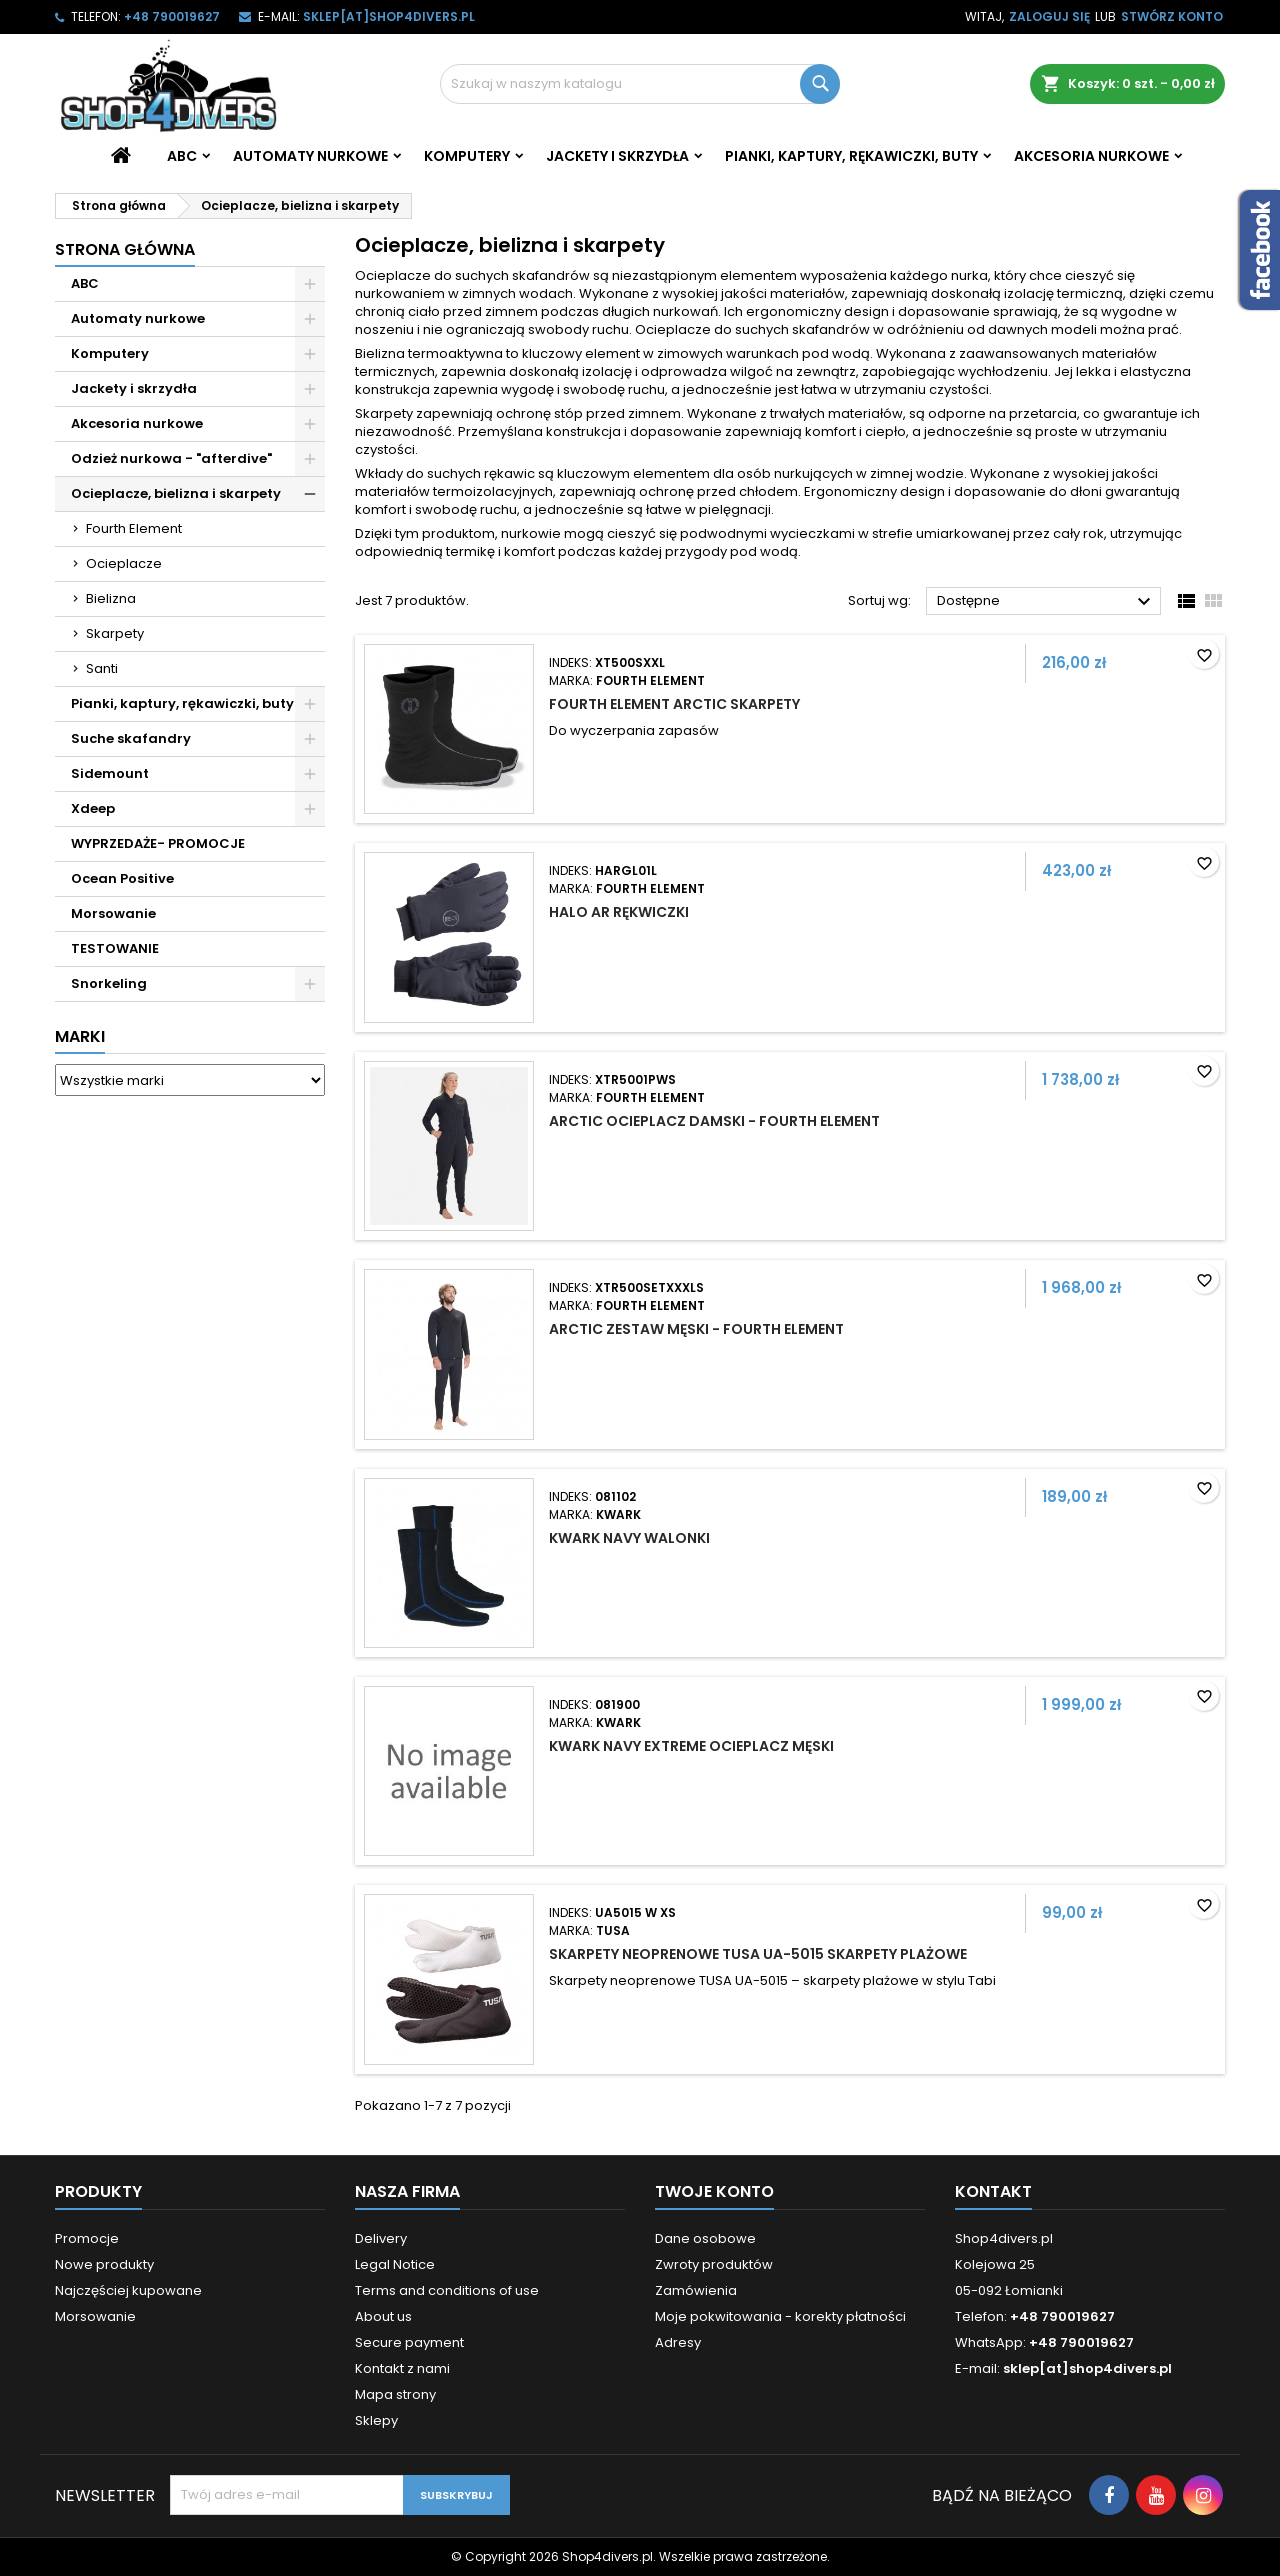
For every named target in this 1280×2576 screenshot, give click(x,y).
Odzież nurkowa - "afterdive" (171, 458)
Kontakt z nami (402, 2368)
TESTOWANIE (115, 948)
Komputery (467, 156)
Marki (80, 1036)
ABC (182, 156)
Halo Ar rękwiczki (619, 912)
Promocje (87, 2238)
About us (383, 2316)
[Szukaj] (640, 84)
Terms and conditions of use (447, 2290)
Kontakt (993, 2191)
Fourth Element (134, 528)
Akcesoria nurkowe (1091, 156)
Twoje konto (714, 2191)
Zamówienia (696, 2290)
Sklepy (376, 2420)
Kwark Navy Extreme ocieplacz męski (691, 1746)
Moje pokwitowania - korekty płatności (780, 2316)
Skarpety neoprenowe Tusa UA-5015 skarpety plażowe (758, 1954)
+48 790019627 (172, 16)
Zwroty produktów (714, 2264)
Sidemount (110, 773)
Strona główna (125, 249)
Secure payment (409, 2342)
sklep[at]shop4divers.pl (389, 16)
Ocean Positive (122, 878)
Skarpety (115, 633)
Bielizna (111, 598)
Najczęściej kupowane (128, 2290)
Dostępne (1046, 602)
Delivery (381, 2238)
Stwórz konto (1172, 16)
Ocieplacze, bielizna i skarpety (176, 493)
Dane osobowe (705, 2238)
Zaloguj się (1049, 16)
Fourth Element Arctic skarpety (674, 704)
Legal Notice (395, 2264)
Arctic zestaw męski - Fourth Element (696, 1329)
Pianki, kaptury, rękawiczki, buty (851, 156)
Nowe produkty (104, 2264)
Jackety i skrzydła (617, 156)
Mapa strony (395, 2394)
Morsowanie (113, 913)
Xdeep (93, 808)
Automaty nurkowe (310, 156)
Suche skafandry (131, 738)
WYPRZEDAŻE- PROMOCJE (158, 843)
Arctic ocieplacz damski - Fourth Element (714, 1121)
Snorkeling (109, 983)
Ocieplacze (124, 563)
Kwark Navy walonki (629, 1538)
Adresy (678, 2342)
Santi (102, 668)
